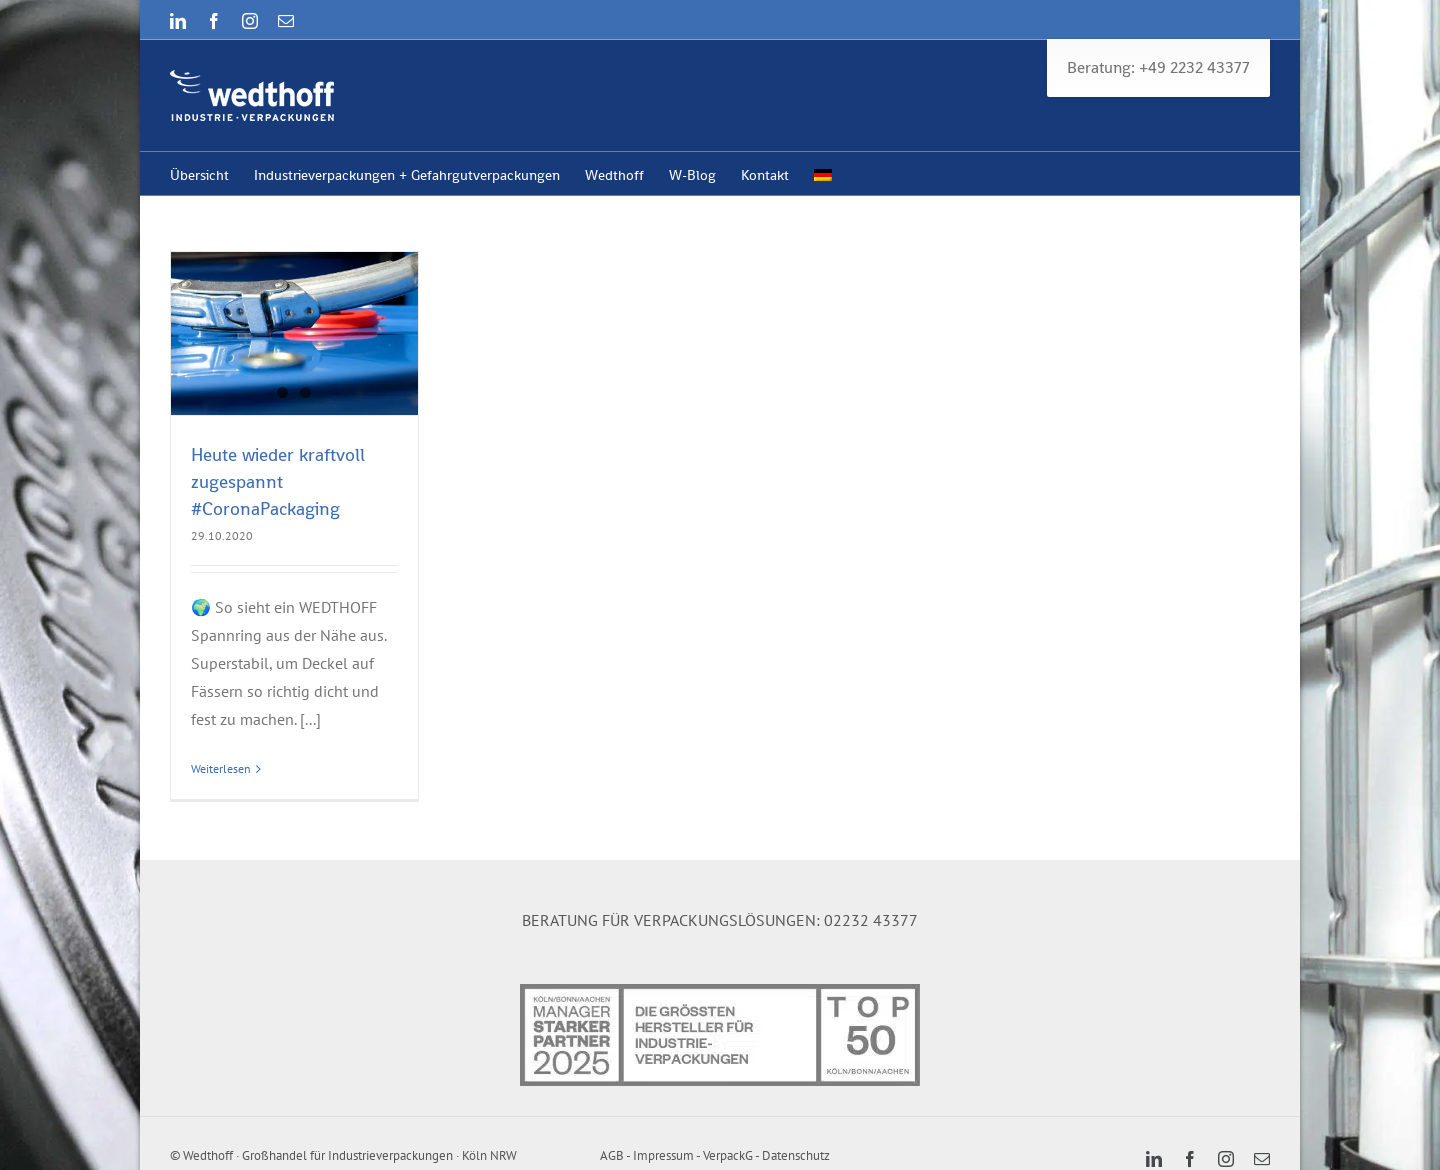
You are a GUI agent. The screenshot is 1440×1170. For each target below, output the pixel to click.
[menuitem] (823, 173)
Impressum (663, 1155)
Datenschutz (796, 1155)
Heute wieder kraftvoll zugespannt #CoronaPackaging (278, 481)
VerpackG (728, 1155)
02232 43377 (871, 920)
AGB (612, 1155)
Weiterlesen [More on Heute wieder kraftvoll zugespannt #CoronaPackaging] (221, 768)
